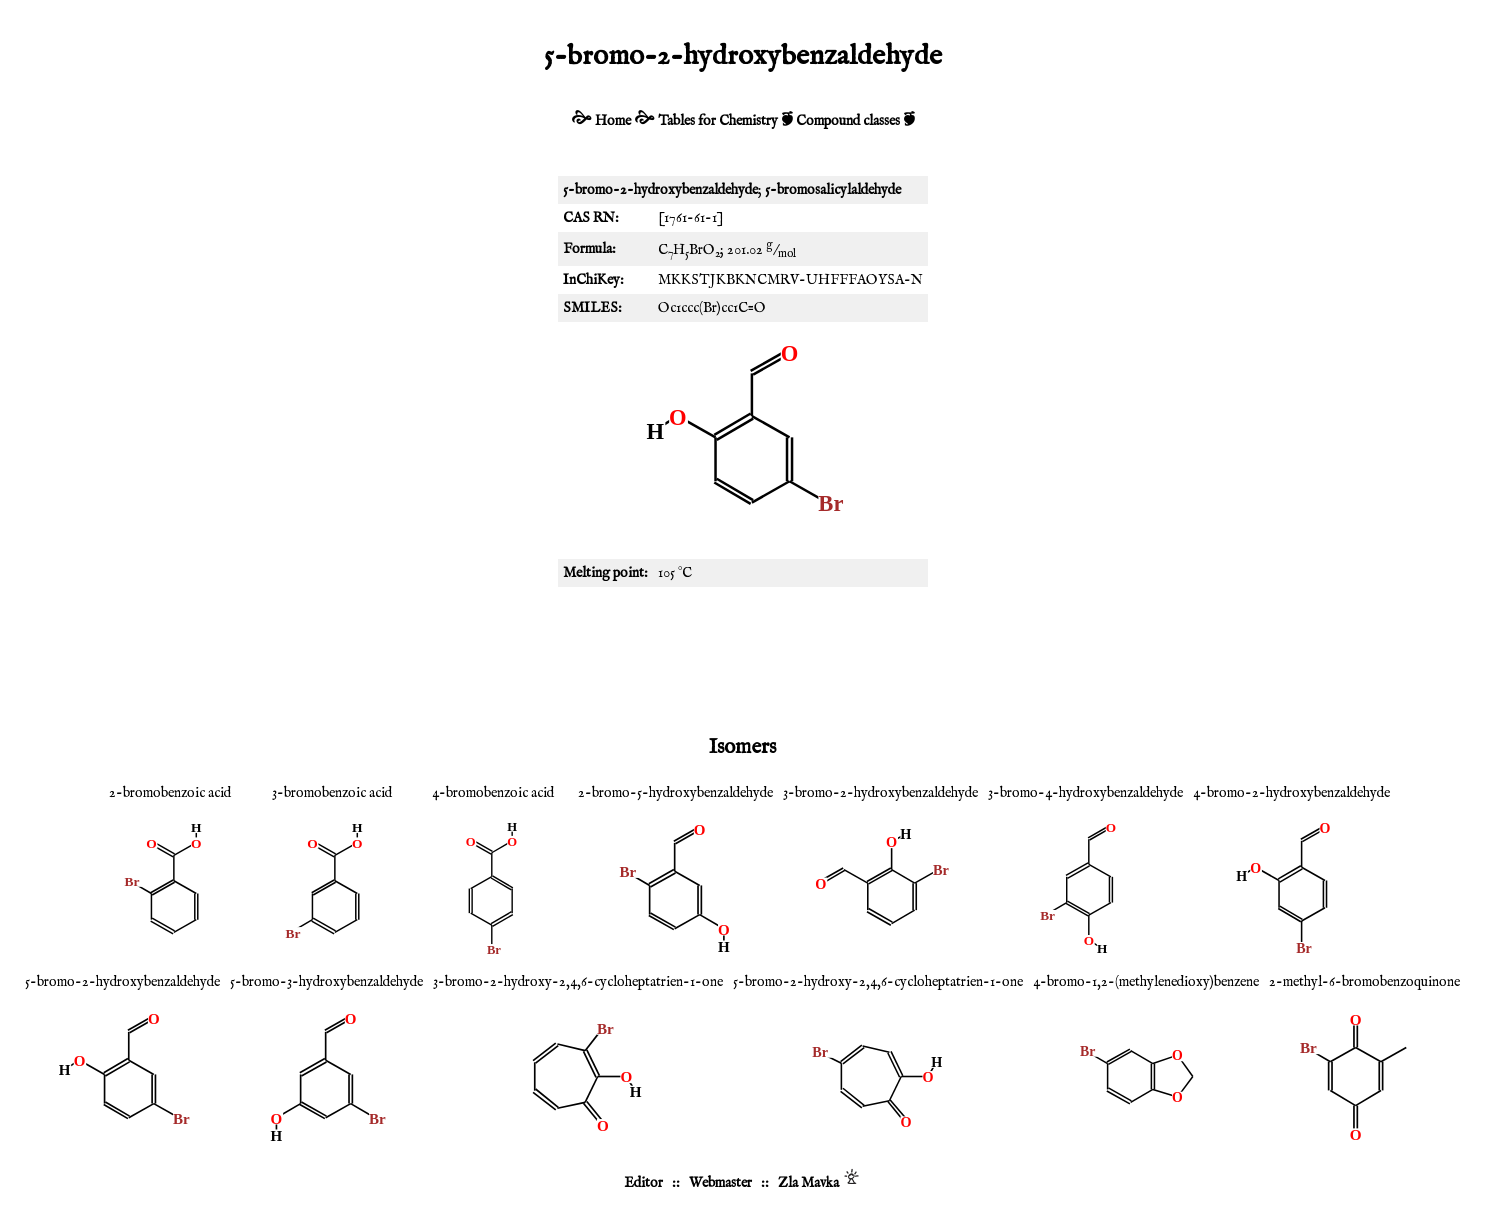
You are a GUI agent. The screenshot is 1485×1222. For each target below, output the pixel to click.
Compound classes (848, 121)
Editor (643, 1183)
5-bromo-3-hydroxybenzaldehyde (326, 982)
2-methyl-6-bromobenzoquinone (1364, 982)
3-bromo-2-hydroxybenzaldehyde (880, 793)
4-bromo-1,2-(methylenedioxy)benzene (1146, 982)
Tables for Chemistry (718, 121)
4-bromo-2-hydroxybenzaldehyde (1291, 793)
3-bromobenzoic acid (332, 793)
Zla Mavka (808, 1183)
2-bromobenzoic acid (170, 793)
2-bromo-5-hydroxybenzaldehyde (675, 793)
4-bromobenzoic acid (493, 793)
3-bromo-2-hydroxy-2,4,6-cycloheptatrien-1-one (578, 982)
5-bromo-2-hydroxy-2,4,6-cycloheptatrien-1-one (878, 982)
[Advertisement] (743, 657)
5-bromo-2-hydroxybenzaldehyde (122, 982)
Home (613, 121)
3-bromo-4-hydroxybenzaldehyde (1085, 793)
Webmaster (720, 1183)
